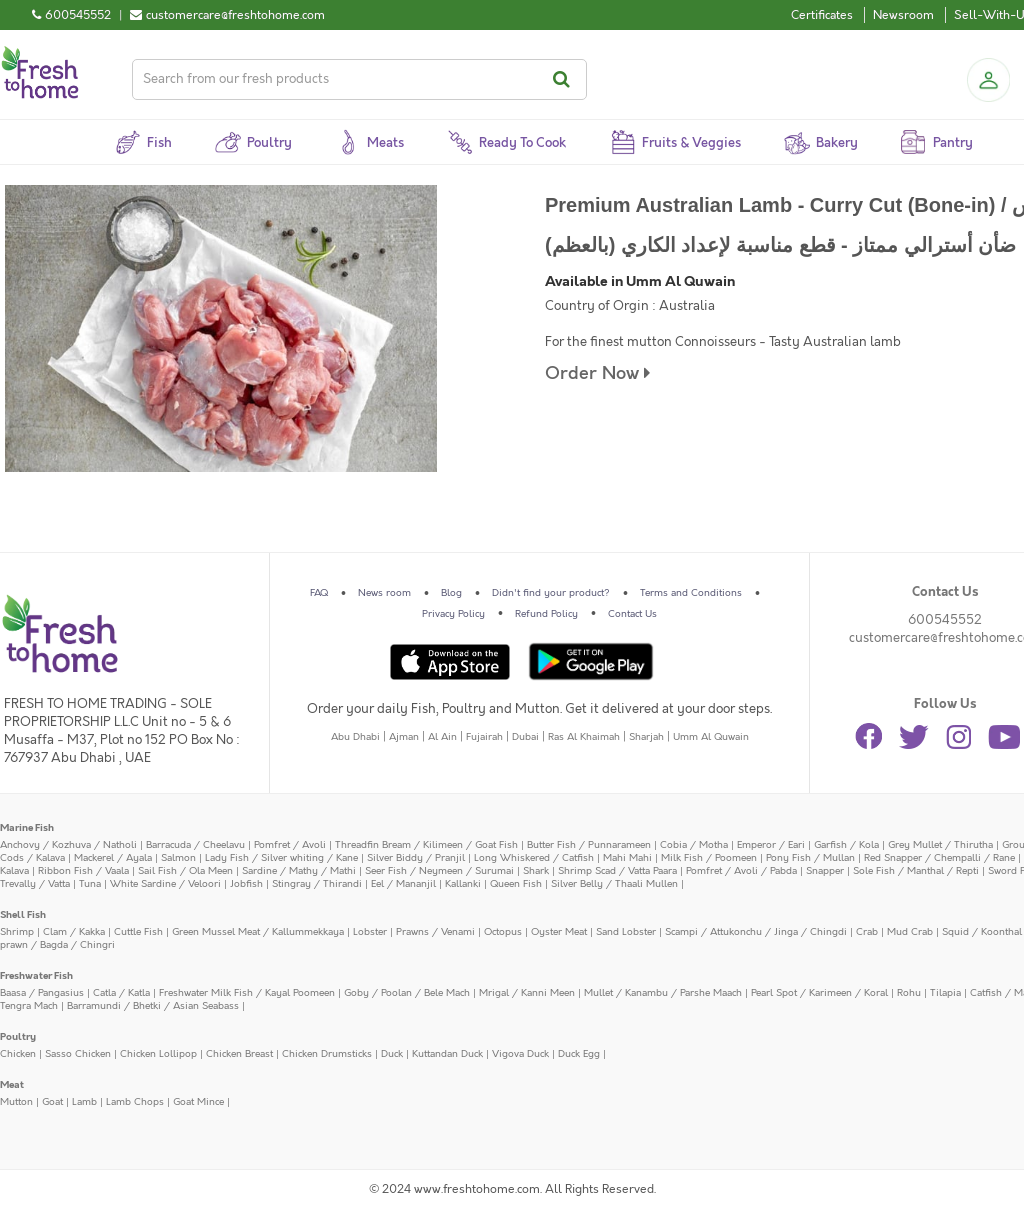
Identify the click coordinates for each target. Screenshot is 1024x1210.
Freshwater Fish (36, 976)
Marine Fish (27, 828)
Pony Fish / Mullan (810, 858)
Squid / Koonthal (982, 932)
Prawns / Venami (435, 932)
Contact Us (632, 614)
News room (384, 593)
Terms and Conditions (691, 593)
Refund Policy (546, 614)
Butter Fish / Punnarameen (589, 845)
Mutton (16, 1102)
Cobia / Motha (694, 845)
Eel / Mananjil (403, 884)
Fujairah (484, 737)
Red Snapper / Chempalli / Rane (939, 858)
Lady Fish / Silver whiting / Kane (281, 858)
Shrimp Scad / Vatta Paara (617, 871)
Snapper (825, 871)
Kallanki (463, 884)
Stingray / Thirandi (317, 884)
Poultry (18, 1037)
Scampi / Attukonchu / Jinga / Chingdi (756, 932)
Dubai (525, 737)
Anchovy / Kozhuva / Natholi (68, 845)
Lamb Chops (135, 1102)
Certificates (822, 15)
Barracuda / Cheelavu (195, 845)
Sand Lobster (626, 932)
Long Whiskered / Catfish (534, 858)
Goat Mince (198, 1102)
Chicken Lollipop (158, 1054)
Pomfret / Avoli (290, 845)
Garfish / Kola (846, 845)
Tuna (90, 884)
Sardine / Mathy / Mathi (299, 871)
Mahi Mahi (627, 858)
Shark (536, 871)
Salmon (178, 858)
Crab (867, 932)
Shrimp (17, 932)
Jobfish (246, 884)
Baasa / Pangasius (42, 993)
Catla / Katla (121, 993)
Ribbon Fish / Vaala (83, 871)
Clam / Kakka (74, 932)
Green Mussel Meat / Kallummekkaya (258, 932)
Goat (52, 1102)
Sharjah (646, 737)
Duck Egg (579, 1054)
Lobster (370, 932)
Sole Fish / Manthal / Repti (916, 871)
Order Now (597, 373)
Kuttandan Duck (447, 1054)
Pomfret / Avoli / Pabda (741, 871)
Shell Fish (23, 915)
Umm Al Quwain (711, 737)
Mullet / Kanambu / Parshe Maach (663, 993)
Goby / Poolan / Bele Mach (407, 993)
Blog (451, 593)
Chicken (18, 1054)
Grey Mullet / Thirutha (940, 845)
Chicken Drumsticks (327, 1054)
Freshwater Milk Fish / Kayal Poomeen (247, 993)
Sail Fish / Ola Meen (185, 871)
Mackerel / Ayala (113, 858)
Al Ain (442, 737)
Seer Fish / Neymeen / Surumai (439, 871)
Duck (392, 1054)
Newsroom (903, 15)
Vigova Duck (520, 1054)
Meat (12, 1085)
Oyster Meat (559, 932)
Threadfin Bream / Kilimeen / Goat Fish (426, 845)
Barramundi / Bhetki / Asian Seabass (153, 1006)
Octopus (503, 932)
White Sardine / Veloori (165, 884)
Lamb (84, 1102)
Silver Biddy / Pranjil (416, 858)
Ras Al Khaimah (584, 737)
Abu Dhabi (355, 737)
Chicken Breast (239, 1054)
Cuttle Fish (138, 932)
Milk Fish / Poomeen (709, 858)
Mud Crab (910, 932)
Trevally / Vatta (35, 884)
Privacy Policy (453, 614)
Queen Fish (516, 884)
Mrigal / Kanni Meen (527, 993)
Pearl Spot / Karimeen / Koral (819, 993)
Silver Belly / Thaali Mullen (614, 884)
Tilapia (945, 993)
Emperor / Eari (771, 845)
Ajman (404, 737)
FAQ (319, 593)
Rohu (909, 993)
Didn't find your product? (551, 593)
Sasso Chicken (78, 1054)
